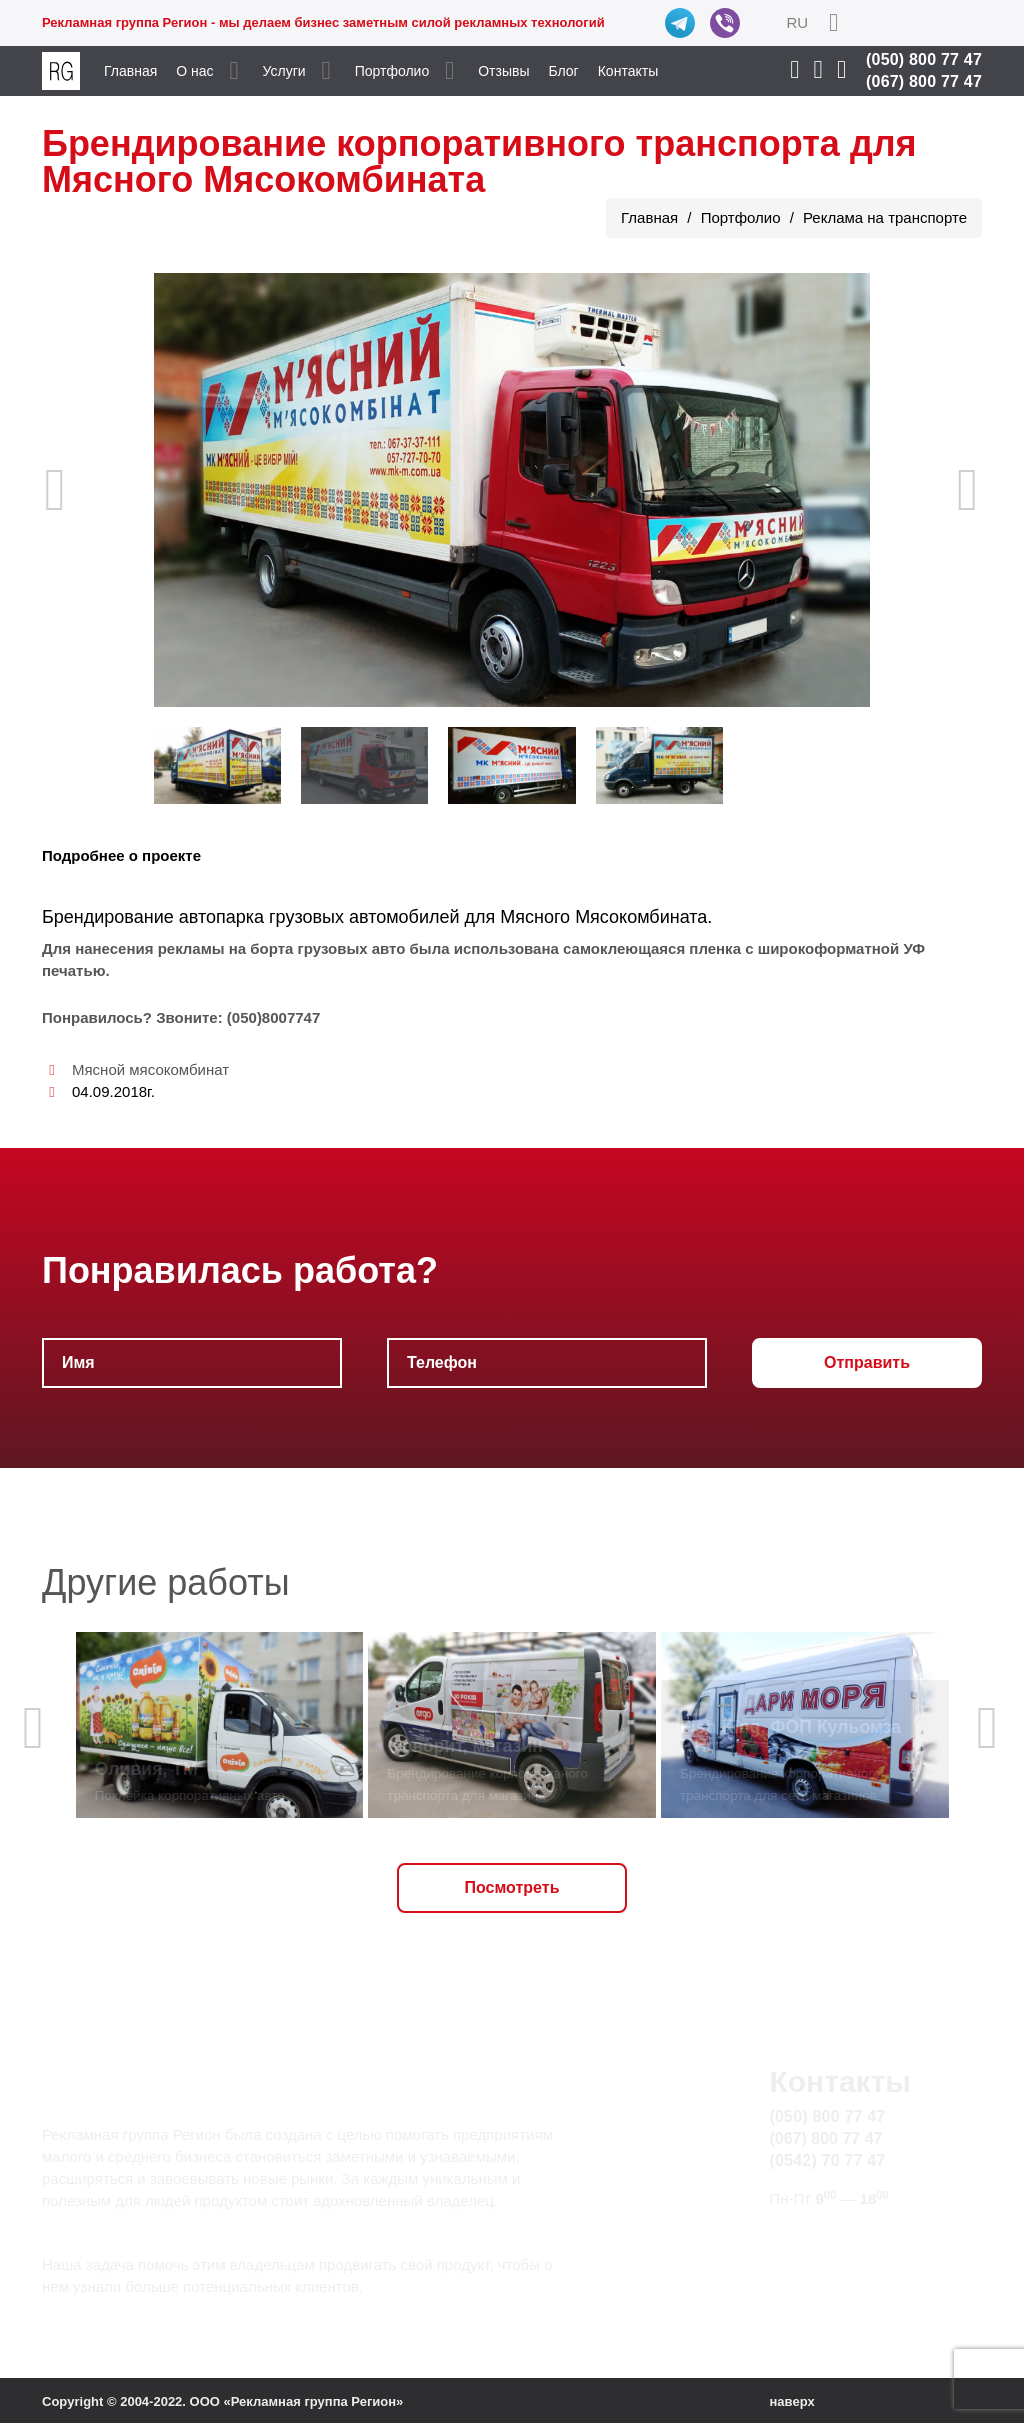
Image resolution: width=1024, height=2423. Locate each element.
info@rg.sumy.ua (829, 2236)
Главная (130, 71)
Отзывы (503, 71)
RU (797, 22)
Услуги (284, 71)
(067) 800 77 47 (924, 81)
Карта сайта (813, 2259)
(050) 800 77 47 (924, 59)
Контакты (628, 71)
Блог (563, 71)
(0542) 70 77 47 (827, 2160)
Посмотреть (512, 1887)
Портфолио (392, 71)
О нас (194, 71)
